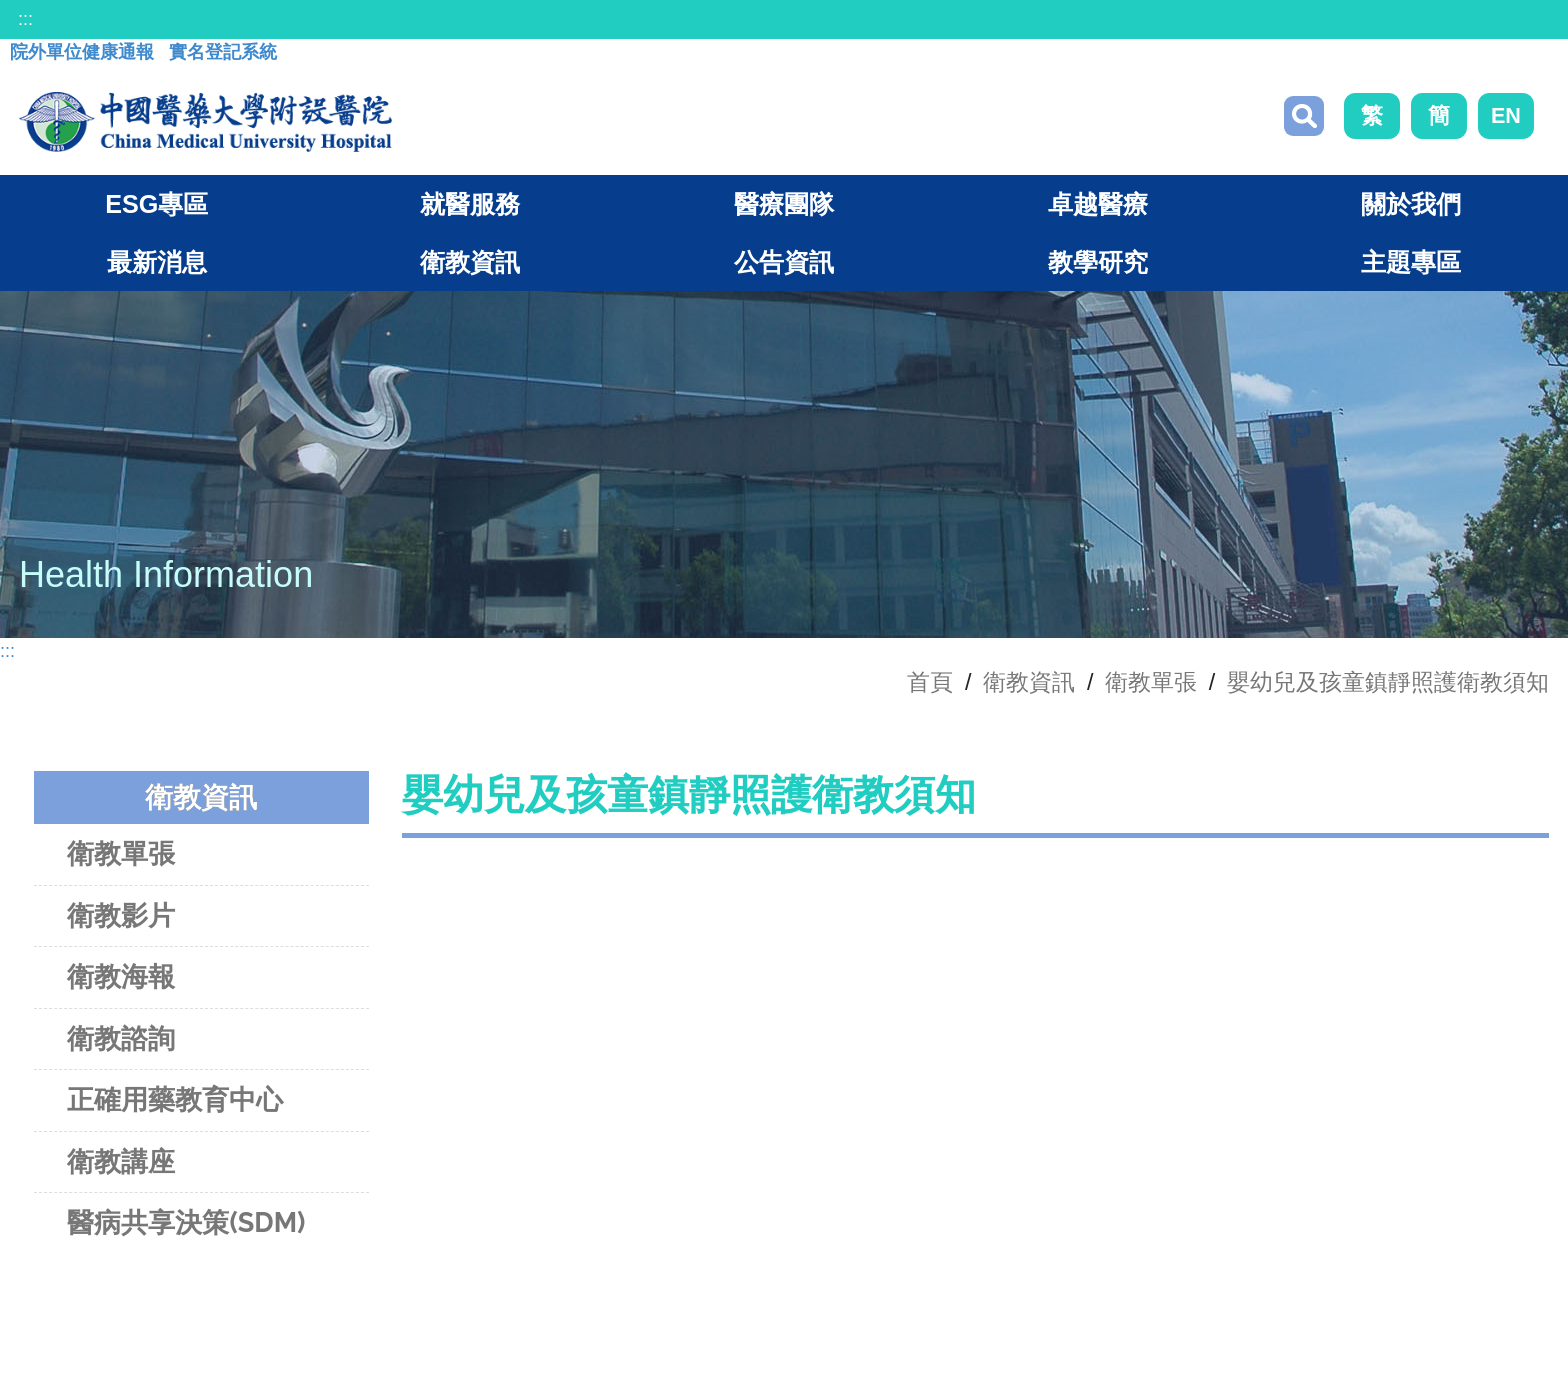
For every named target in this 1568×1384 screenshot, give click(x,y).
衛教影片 (121, 915)
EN (1506, 115)
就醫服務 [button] (470, 204)
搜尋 (1304, 116)
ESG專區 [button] (156, 204)
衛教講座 (121, 1161)
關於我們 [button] (1411, 204)
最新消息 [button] (157, 262)
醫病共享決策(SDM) (186, 1222)
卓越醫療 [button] (1098, 204)
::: (25, 19)
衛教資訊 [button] (470, 262)
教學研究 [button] (1098, 262)
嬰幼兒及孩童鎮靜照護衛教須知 (1388, 682)
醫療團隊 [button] (784, 204)
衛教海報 (121, 976)
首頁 (930, 682)
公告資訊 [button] (784, 262)
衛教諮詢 (121, 1038)
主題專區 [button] (1411, 262)
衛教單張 (1151, 682)
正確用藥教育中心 (175, 1099)
